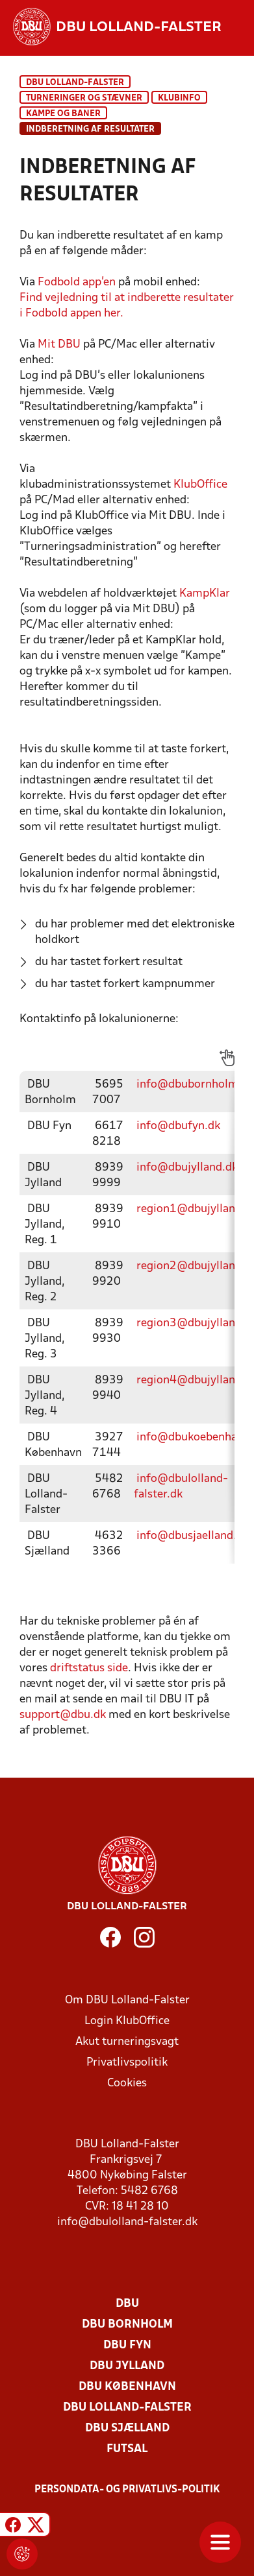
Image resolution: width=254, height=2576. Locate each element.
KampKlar (204, 593)
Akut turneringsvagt (127, 2041)
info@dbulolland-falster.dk (127, 2222)
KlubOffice (200, 484)
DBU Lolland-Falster (75, 82)
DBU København (127, 2386)
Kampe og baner (63, 114)
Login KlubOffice (127, 2021)
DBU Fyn (127, 2345)
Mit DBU (59, 344)
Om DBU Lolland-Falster (127, 2000)
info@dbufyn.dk (178, 1126)
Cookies (127, 2083)
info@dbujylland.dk (187, 1167)
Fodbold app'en (77, 282)
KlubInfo (179, 98)
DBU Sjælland (127, 2428)
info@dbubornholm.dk (195, 1084)
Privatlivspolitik (127, 2062)
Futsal (127, 2449)
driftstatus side (89, 1668)
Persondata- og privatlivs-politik (127, 2489)
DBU (127, 2303)
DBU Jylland (127, 2366)
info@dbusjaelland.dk (192, 1536)
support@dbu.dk (62, 1715)
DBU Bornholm (127, 2324)
